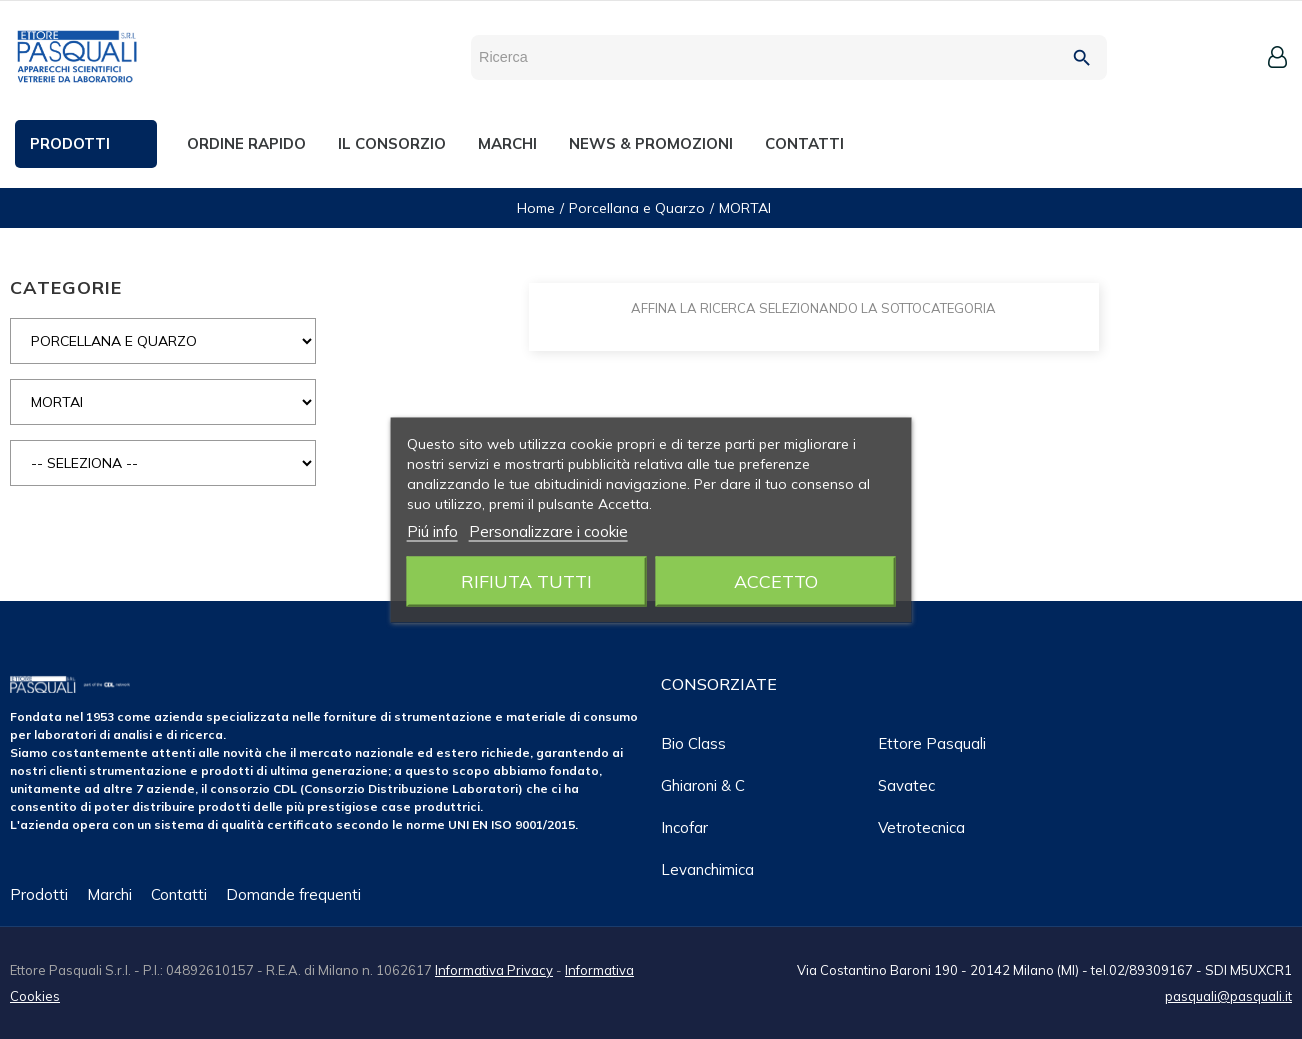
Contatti (179, 894)
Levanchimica (707, 869)
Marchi (109, 894)
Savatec (906, 785)
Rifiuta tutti (526, 580)
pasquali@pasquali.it (1228, 996)
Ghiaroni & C (703, 785)
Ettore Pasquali (932, 743)
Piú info (432, 530)
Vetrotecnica (921, 827)
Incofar (684, 827)
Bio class (693, 743)
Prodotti (39, 894)
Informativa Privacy (494, 970)
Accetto (776, 580)
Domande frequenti (293, 894)
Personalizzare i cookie (548, 530)
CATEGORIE (66, 287)
